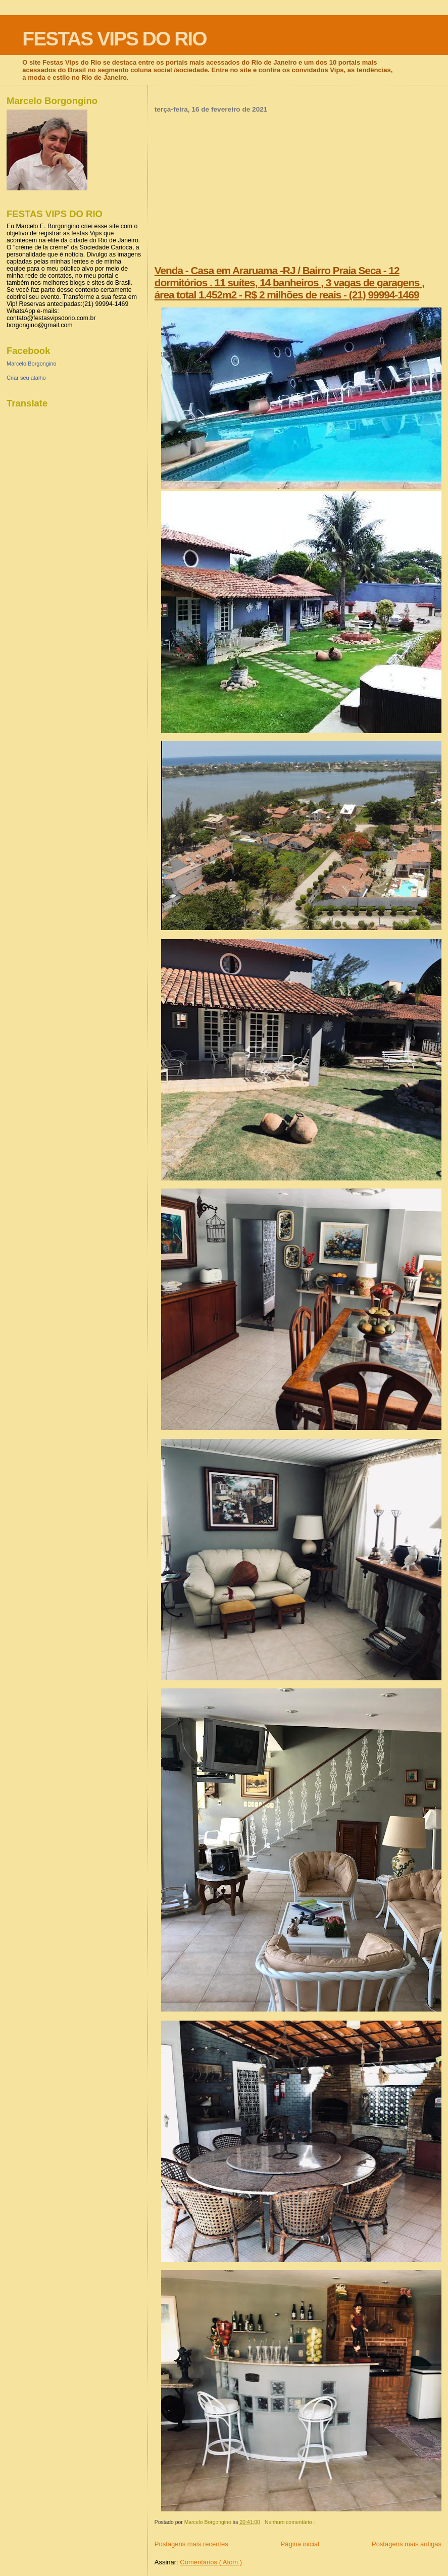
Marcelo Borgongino (31, 363)
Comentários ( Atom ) (211, 2562)
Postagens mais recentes (191, 2544)
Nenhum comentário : (290, 2522)
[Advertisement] (298, 189)
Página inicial (300, 2544)
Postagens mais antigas (406, 2544)
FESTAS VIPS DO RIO (114, 38)
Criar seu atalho (26, 378)
